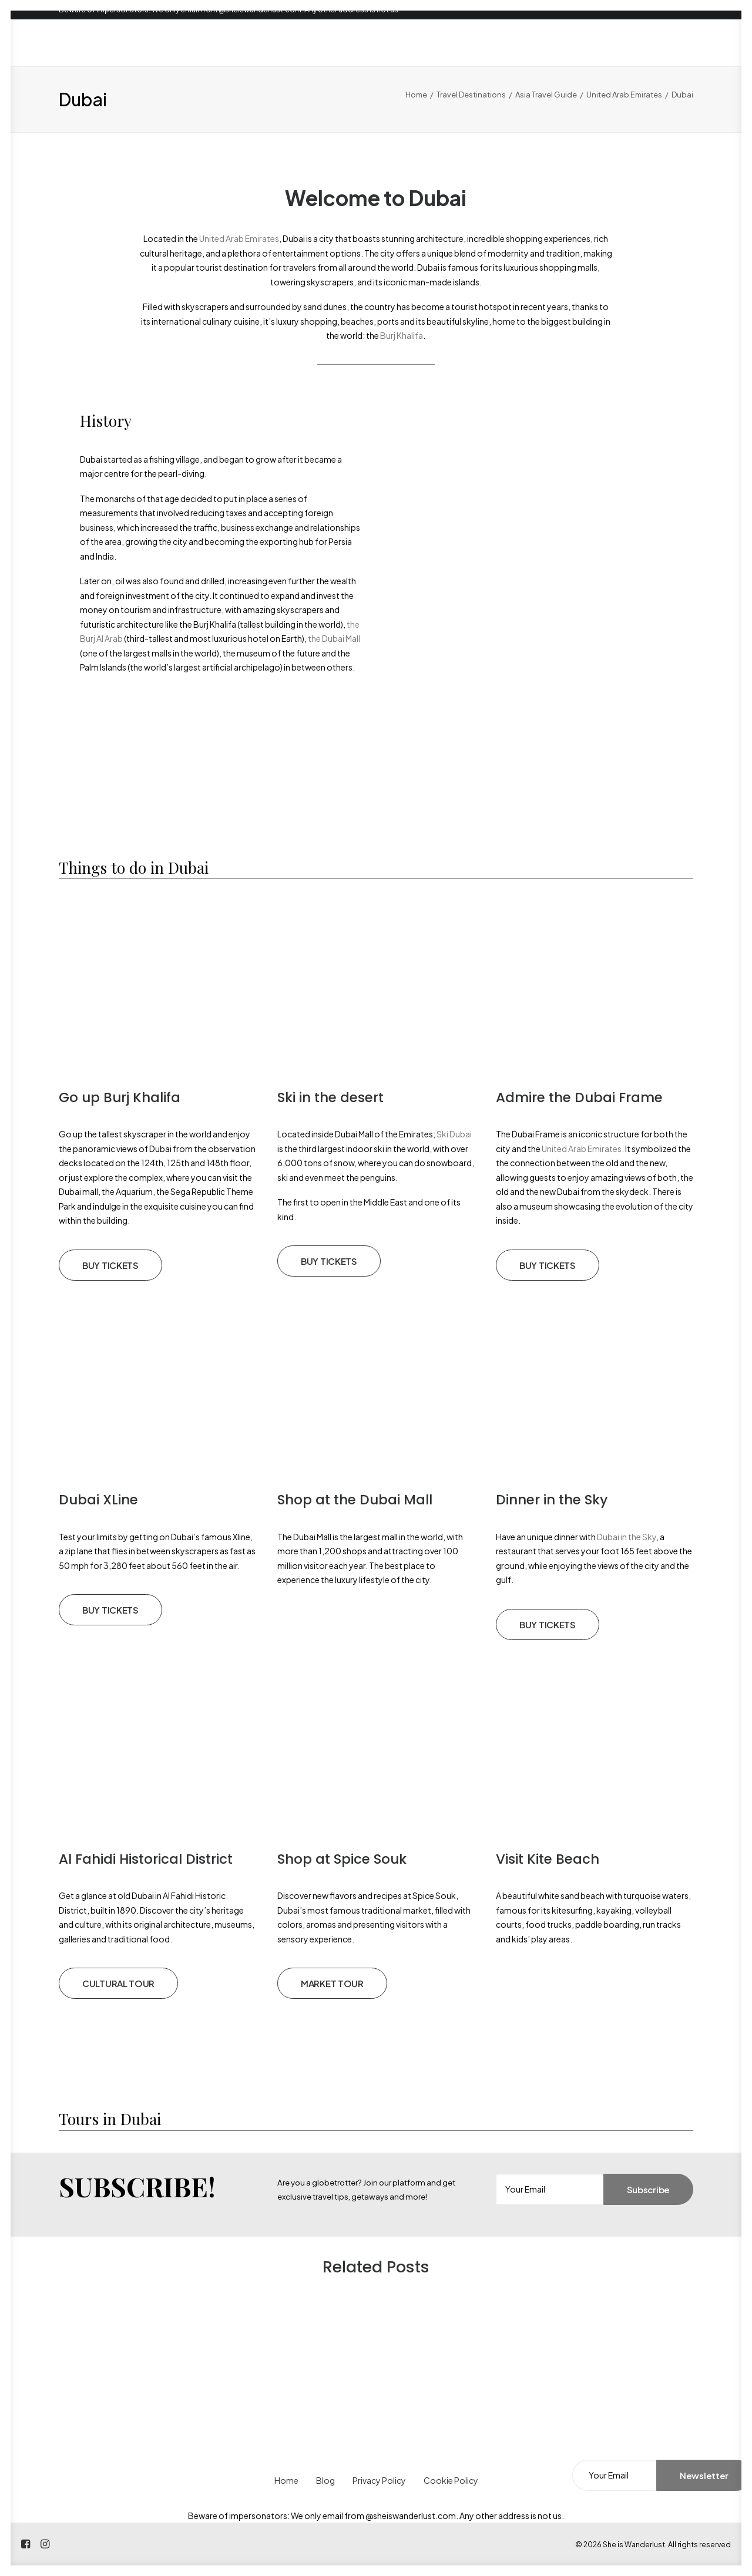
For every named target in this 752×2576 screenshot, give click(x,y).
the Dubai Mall (334, 638)
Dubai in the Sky (626, 1536)
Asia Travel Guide (546, 94)
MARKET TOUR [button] (332, 1983)
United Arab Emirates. (582, 1148)
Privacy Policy (379, 2480)
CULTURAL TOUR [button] (118, 1983)
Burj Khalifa (401, 335)
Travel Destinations (471, 94)
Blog (325, 2480)
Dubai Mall (396, 1499)
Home (416, 94)
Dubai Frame (619, 1097)
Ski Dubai (454, 1134)
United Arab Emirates (624, 94)
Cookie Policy (451, 2480)
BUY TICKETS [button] (110, 1265)
